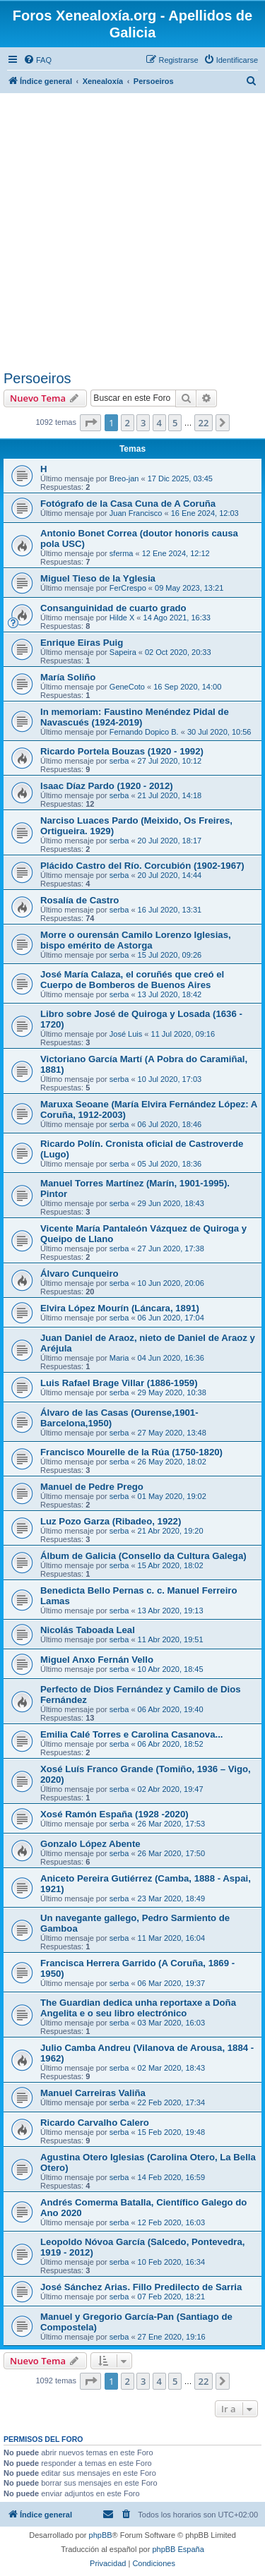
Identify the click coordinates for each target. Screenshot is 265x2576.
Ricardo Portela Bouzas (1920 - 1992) (122, 751)
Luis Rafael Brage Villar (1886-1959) (119, 1383)
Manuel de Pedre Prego (91, 1486)
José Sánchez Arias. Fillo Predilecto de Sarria (141, 2287)
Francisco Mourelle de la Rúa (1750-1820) (131, 1452)
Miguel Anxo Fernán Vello (96, 1659)
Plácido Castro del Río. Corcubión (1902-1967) (142, 865)
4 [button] (159, 422)
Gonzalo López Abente (90, 1843)
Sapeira (123, 652)
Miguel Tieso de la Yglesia (97, 578)
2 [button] (127, 422)
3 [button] (143, 422)
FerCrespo (128, 588)
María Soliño (67, 677)
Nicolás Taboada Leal (87, 1630)
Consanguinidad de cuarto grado (113, 608)
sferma (122, 553)
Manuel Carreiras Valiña (93, 2093)
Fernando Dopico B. (144, 732)
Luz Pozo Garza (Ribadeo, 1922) (110, 1521)
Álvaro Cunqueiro (79, 1273)
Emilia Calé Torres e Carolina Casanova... (131, 1734)
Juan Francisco (136, 513)
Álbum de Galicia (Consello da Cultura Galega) (143, 1556)
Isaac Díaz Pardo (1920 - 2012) (106, 786)
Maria (119, 1358)
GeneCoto (127, 686)
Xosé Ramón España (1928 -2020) (114, 1814)
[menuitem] (37, 60)
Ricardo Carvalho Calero (94, 2122)
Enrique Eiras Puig (81, 642)
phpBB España (178, 2549)
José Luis (126, 1034)
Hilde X (122, 617)
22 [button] (204, 422)
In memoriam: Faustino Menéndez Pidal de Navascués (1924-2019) (134, 717)
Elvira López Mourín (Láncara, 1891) (119, 1308)
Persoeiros (37, 378)
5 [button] (174, 422)
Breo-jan (124, 478)
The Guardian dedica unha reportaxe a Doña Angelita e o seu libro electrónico (138, 2007)
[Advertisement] (132, 231)
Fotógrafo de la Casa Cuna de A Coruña (128, 503)
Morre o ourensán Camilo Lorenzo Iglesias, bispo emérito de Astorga (135, 940)
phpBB (100, 2535)
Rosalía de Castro (79, 900)
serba (119, 761)
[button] (90, 422)
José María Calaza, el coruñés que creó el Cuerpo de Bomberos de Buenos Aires (132, 979)
